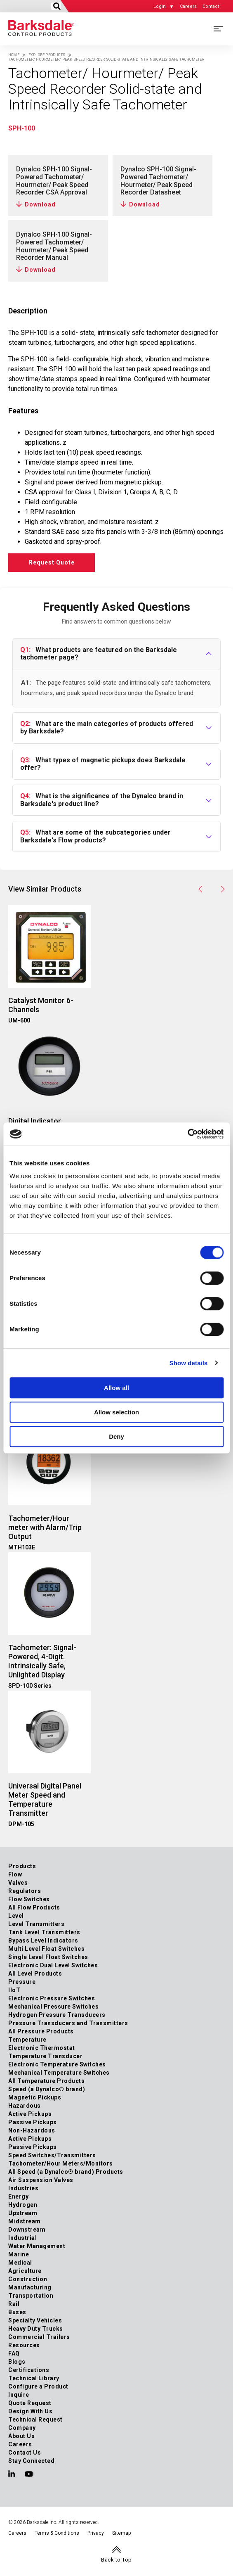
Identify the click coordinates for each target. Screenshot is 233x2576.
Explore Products (46, 55)
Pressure (21, 1981)
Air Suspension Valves (40, 2180)
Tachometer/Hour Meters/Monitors (60, 2163)
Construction (27, 2279)
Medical (20, 2262)
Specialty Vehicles (35, 2320)
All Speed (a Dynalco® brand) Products (65, 2171)
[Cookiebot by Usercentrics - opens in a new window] (187, 1134)
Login (159, 6)
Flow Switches (29, 1899)
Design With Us (30, 2411)
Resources (24, 2345)
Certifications (28, 2370)
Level (16, 1915)
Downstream (26, 2229)
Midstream (24, 2221)
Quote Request (30, 2403)
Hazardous (24, 2105)
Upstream (22, 2213)
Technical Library (33, 2378)
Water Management (36, 2246)
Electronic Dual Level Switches (53, 1965)
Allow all (116, 1387)
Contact (210, 6)
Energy (18, 2196)
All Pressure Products (41, 2031)
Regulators (24, 1891)
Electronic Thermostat (41, 2048)
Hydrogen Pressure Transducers (57, 2014)
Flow (15, 1874)
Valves (18, 1882)
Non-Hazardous (31, 2130)
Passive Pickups (32, 2122)
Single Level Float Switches (48, 1957)
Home (13, 55)
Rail (13, 2304)
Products (22, 1866)
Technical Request (35, 2419)
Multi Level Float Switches (46, 1948)
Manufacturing (30, 2287)
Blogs (17, 2361)
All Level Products (35, 1973)
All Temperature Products (46, 2081)
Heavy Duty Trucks (35, 2328)
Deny (116, 1436)
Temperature (27, 2039)
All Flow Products (34, 1907)
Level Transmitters (36, 1924)
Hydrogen (22, 2204)
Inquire (18, 2394)
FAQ (14, 2353)
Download (40, 204)
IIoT (14, 1990)
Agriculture (25, 2271)
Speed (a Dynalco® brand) (46, 2089)
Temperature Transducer (45, 2056)
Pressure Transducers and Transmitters (68, 2023)
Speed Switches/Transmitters (52, 2155)
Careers (188, 6)
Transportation (30, 2295)
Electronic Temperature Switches (57, 2064)
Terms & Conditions (57, 2533)
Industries (23, 2188)
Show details (188, 1362)
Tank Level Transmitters (44, 1932)
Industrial (22, 2237)
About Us (21, 2436)
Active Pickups (30, 2114)
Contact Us (24, 2452)
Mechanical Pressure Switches (53, 2006)
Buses (17, 2312)
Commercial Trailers (39, 2337)
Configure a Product (38, 2386)
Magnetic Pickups (34, 2097)
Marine (18, 2254)
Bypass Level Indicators (43, 1940)
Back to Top (116, 2560)
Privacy (95, 2533)
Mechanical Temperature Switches (59, 2072)
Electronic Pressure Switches (51, 1998)
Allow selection (116, 1412)
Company (22, 2427)
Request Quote (52, 562)
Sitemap (121, 2533)
